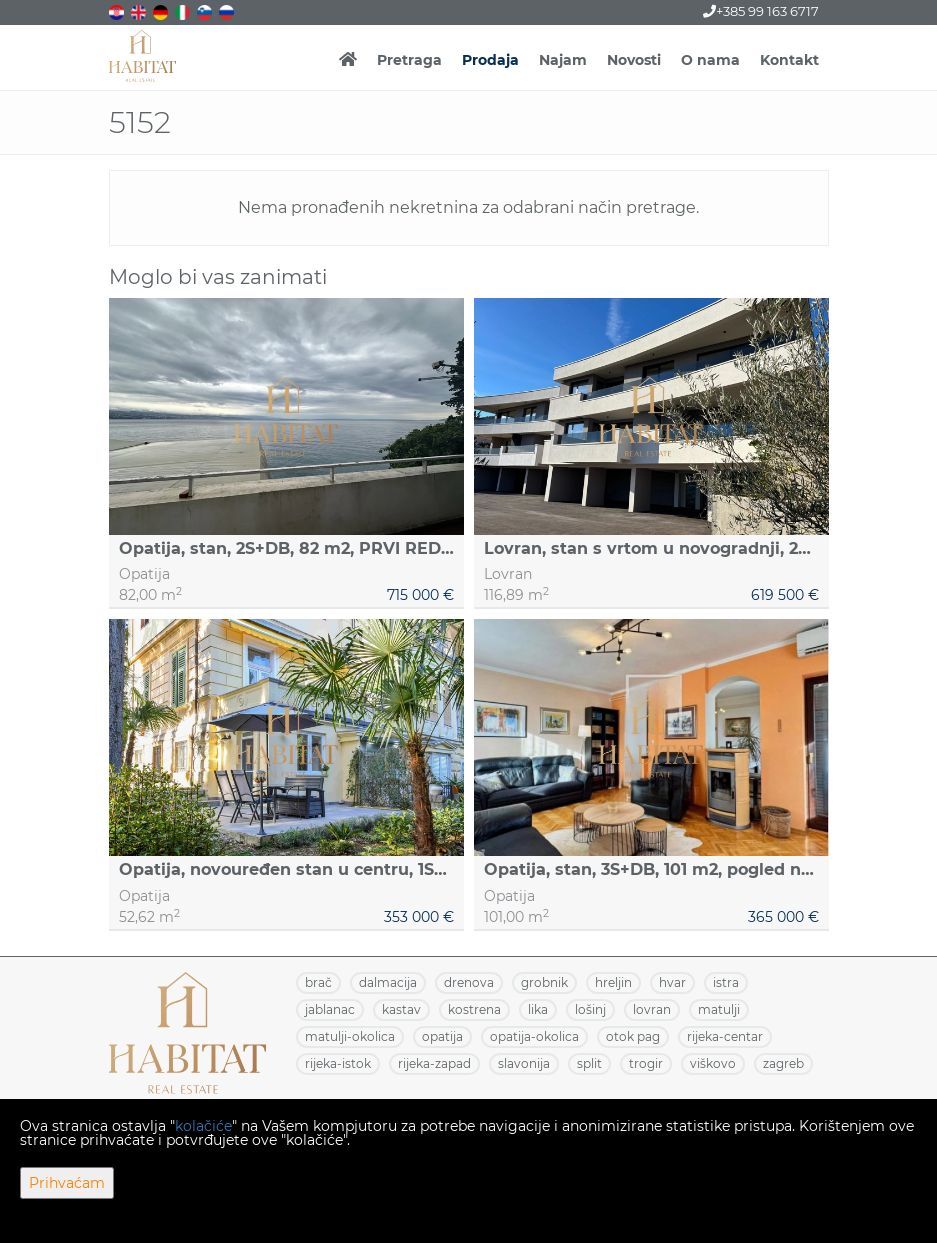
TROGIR (646, 1063)
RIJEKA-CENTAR (725, 1036)
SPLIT (589, 1063)
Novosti (634, 60)
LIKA (538, 1009)
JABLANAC (330, 1009)
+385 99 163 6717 (761, 11)
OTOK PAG (633, 1036)
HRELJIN (613, 982)
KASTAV (401, 1009)
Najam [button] (563, 60)
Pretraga (409, 60)
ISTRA (726, 982)
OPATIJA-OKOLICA (534, 1036)
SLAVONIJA (524, 1063)
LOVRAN (652, 1009)
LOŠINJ (590, 1009)
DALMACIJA (388, 982)
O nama (710, 60)
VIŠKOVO (713, 1063)
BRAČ (318, 982)
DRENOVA (469, 982)
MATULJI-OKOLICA (350, 1036)
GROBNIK (544, 982)
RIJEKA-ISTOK (338, 1063)
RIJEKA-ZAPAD (434, 1063)
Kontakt (789, 60)
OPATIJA (442, 1036)
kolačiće (203, 1126)
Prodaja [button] (490, 60)
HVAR (672, 982)
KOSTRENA (474, 1009)
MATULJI (719, 1009)
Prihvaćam (67, 1183)
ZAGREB (783, 1063)
